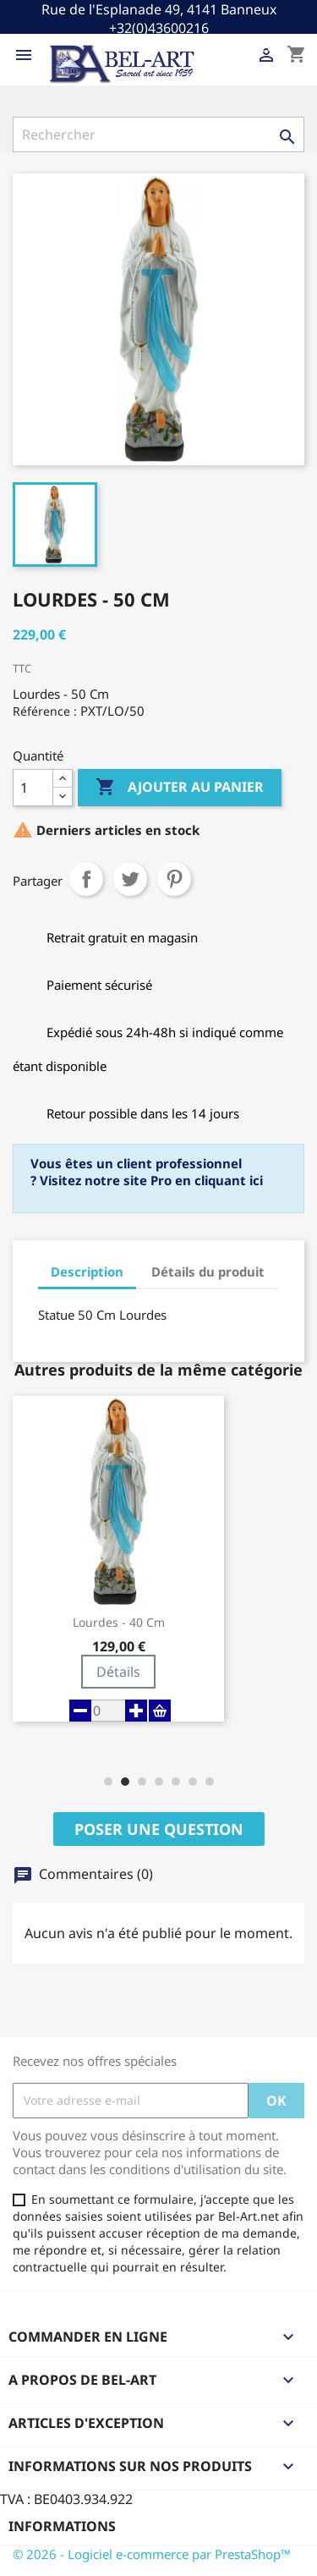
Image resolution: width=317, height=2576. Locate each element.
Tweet (130, 879)
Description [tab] (87, 1271)
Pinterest (174, 879)
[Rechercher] (158, 134)
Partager (86, 879)
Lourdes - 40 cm (119, 1622)
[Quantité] (33, 787)
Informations (62, 2526)
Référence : (45, 711)
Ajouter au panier (180, 788)
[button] (108, 1782)
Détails (118, 1671)
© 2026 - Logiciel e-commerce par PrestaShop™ (152, 2554)
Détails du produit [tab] (208, 1271)
